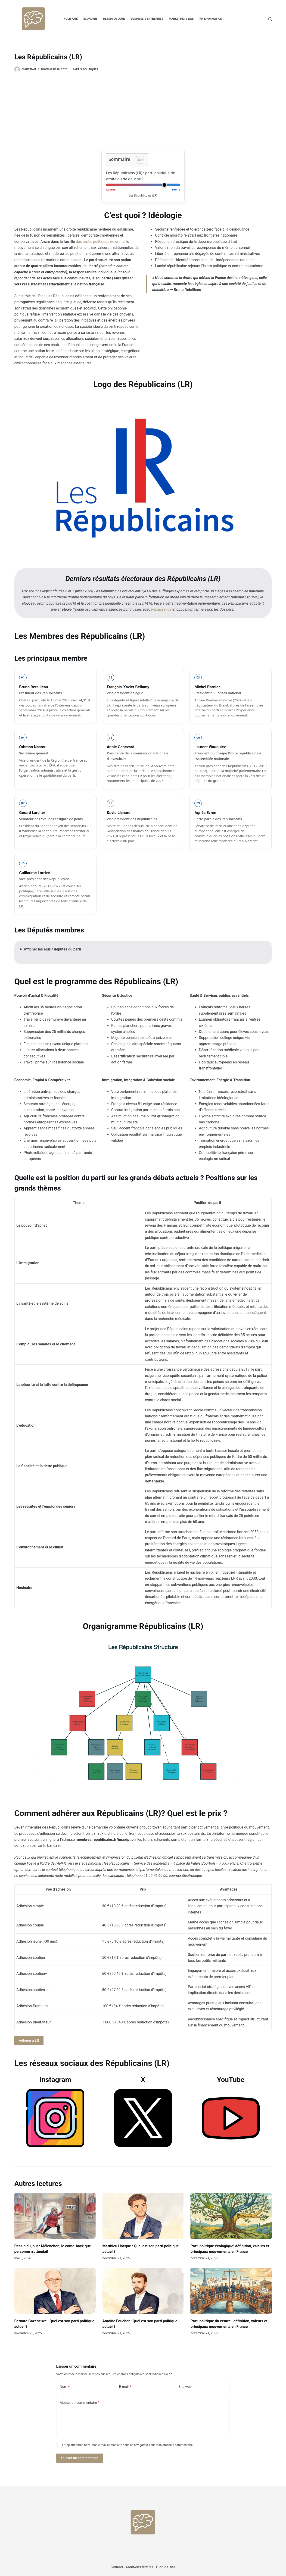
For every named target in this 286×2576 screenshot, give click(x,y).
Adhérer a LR (29, 2040)
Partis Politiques (85, 69)
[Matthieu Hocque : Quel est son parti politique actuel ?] (143, 2216)
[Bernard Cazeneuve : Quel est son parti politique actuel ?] (55, 2290)
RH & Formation (210, 18)
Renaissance (161, 609)
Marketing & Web (181, 18)
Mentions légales (139, 2567)
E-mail (125, 2387)
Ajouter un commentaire (79, 2403)
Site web (185, 2387)
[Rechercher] (270, 19)
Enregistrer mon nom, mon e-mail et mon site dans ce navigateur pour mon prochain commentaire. (127, 2445)
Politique (71, 18)
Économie (90, 18)
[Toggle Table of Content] (138, 160)
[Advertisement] (143, 107)
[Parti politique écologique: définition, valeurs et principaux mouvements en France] (231, 2216)
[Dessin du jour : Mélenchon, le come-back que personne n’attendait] (55, 2216)
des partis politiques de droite (100, 241)
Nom (65, 2387)
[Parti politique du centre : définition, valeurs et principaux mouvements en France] (231, 2290)
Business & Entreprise (147, 18)
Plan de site (165, 2567)
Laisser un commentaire (79, 2458)
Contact (117, 2567)
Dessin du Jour (114, 18)
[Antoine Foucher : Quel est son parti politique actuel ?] (143, 2290)
